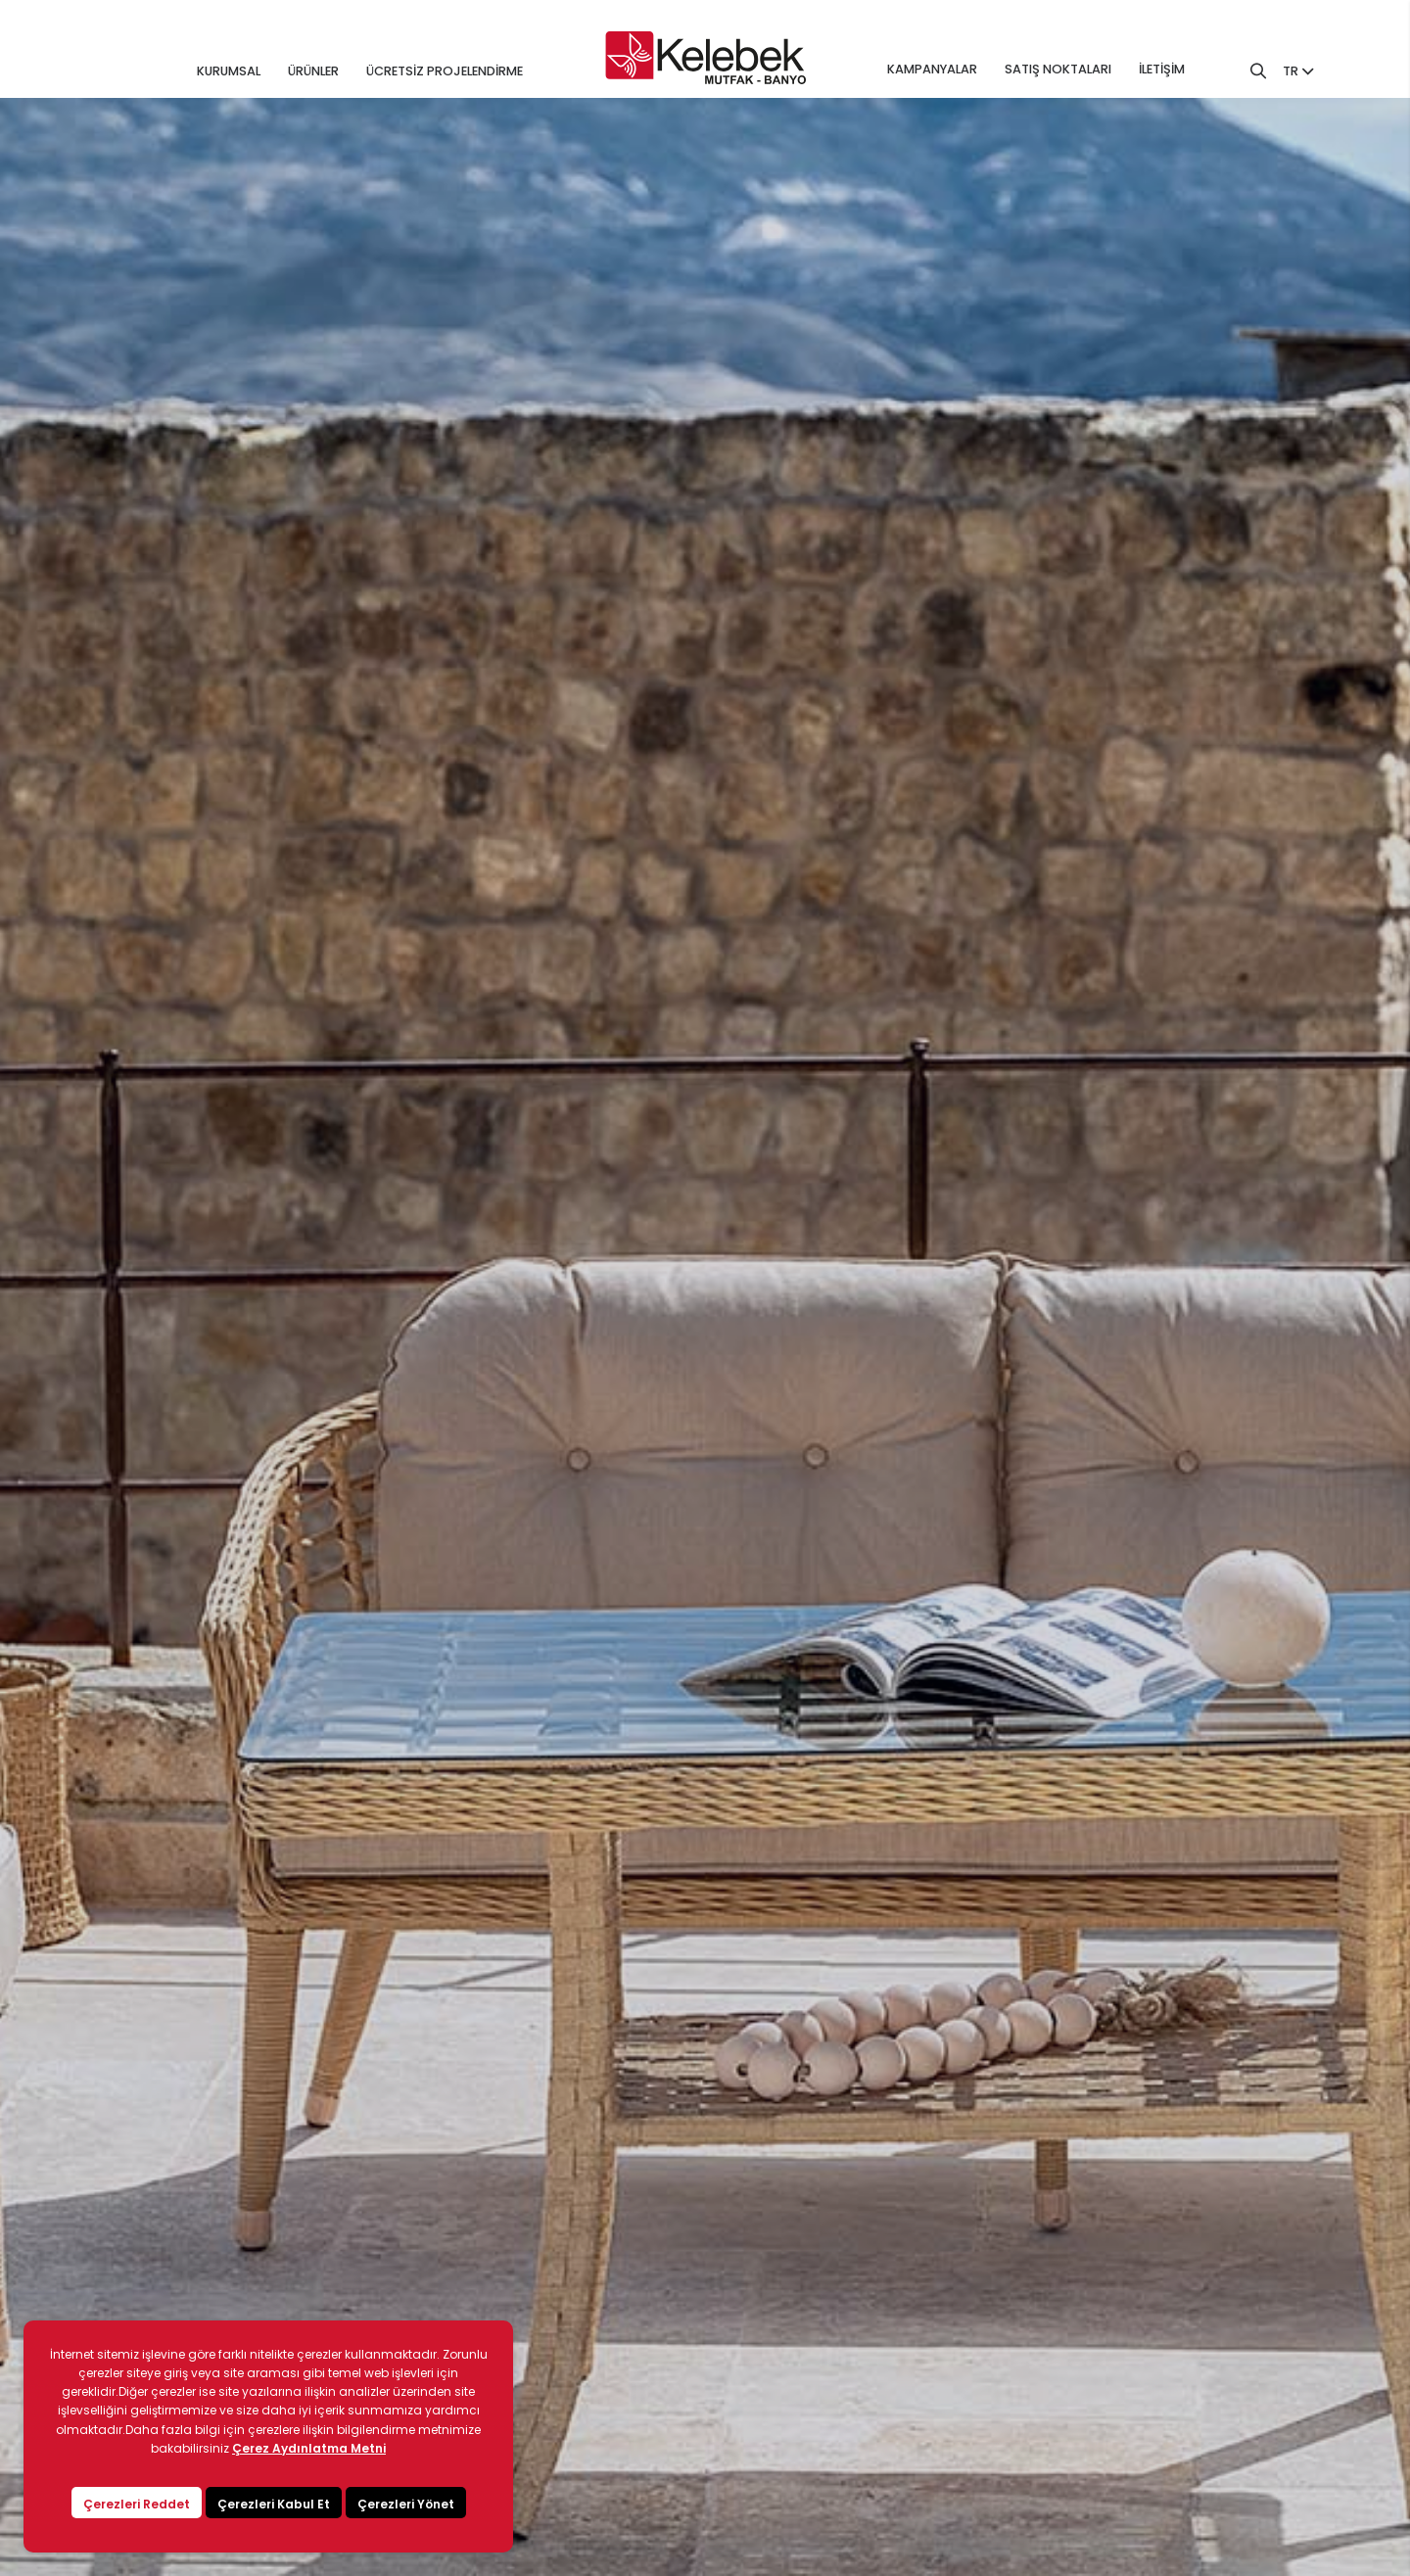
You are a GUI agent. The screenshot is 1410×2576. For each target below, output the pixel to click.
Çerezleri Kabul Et (273, 2504)
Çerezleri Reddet (136, 2504)
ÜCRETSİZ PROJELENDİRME (444, 71)
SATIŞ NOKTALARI (1058, 69)
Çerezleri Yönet (405, 2504)
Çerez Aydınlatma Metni (309, 2448)
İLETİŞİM (1162, 69)
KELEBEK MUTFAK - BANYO (705, 57)
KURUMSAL (228, 71)
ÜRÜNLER (313, 71)
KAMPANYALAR (932, 69)
